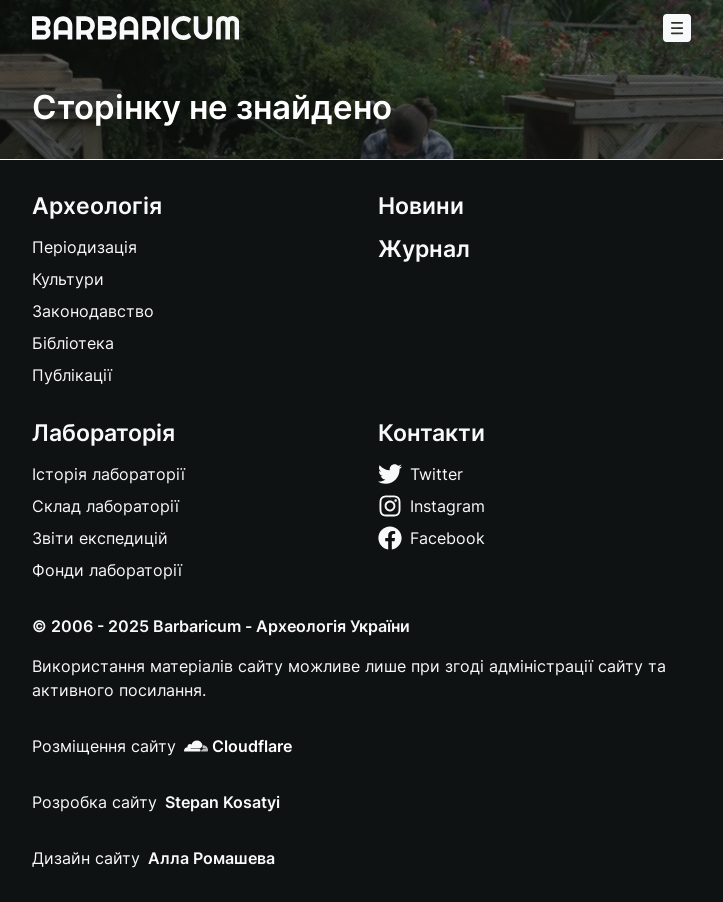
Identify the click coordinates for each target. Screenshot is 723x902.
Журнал (424, 248)
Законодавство (93, 311)
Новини (421, 205)
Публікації (72, 375)
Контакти (431, 432)
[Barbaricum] (135, 28)
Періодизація (84, 247)
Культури (68, 279)
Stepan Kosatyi (222, 802)
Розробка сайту (94, 802)
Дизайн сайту (86, 858)
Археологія (97, 205)
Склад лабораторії (105, 506)
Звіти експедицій (100, 538)
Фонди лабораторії (107, 570)
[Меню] (677, 28)
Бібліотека (73, 343)
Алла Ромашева (211, 858)
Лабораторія (103, 432)
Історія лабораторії (108, 474)
